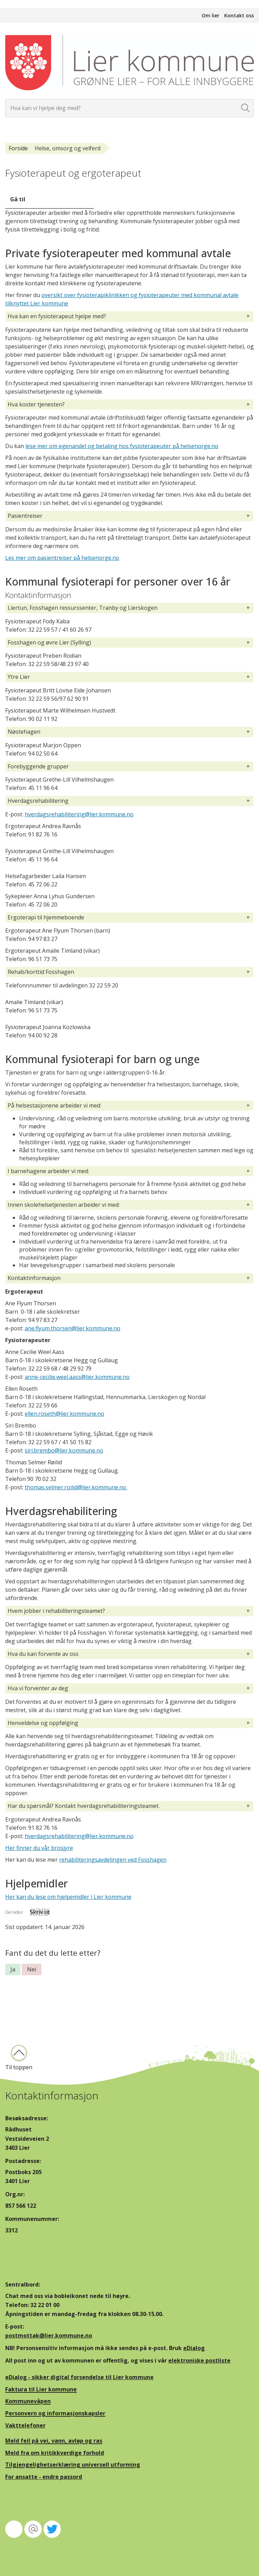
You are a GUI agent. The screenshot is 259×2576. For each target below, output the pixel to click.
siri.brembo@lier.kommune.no (64, 1450)
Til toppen (18, 2067)
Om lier (210, 15)
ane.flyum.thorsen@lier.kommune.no (72, 1328)
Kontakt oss (239, 15)
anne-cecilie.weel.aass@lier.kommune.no (77, 1377)
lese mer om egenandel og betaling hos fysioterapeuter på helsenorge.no (121, 446)
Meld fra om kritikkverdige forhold (54, 2453)
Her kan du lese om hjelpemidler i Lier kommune (68, 1897)
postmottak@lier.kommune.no (48, 2335)
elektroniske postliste (199, 2360)
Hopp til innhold (21, 4)
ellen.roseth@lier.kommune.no (64, 1413)
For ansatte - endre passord (43, 2477)
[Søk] (245, 108)
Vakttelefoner (25, 2425)
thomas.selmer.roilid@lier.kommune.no (76, 1487)
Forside (18, 148)
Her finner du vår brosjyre (39, 1848)
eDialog (194, 2348)
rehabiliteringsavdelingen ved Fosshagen (113, 1859)
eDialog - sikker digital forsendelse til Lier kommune (79, 2377)
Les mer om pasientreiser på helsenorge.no (62, 558)
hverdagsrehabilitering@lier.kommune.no (79, 814)
